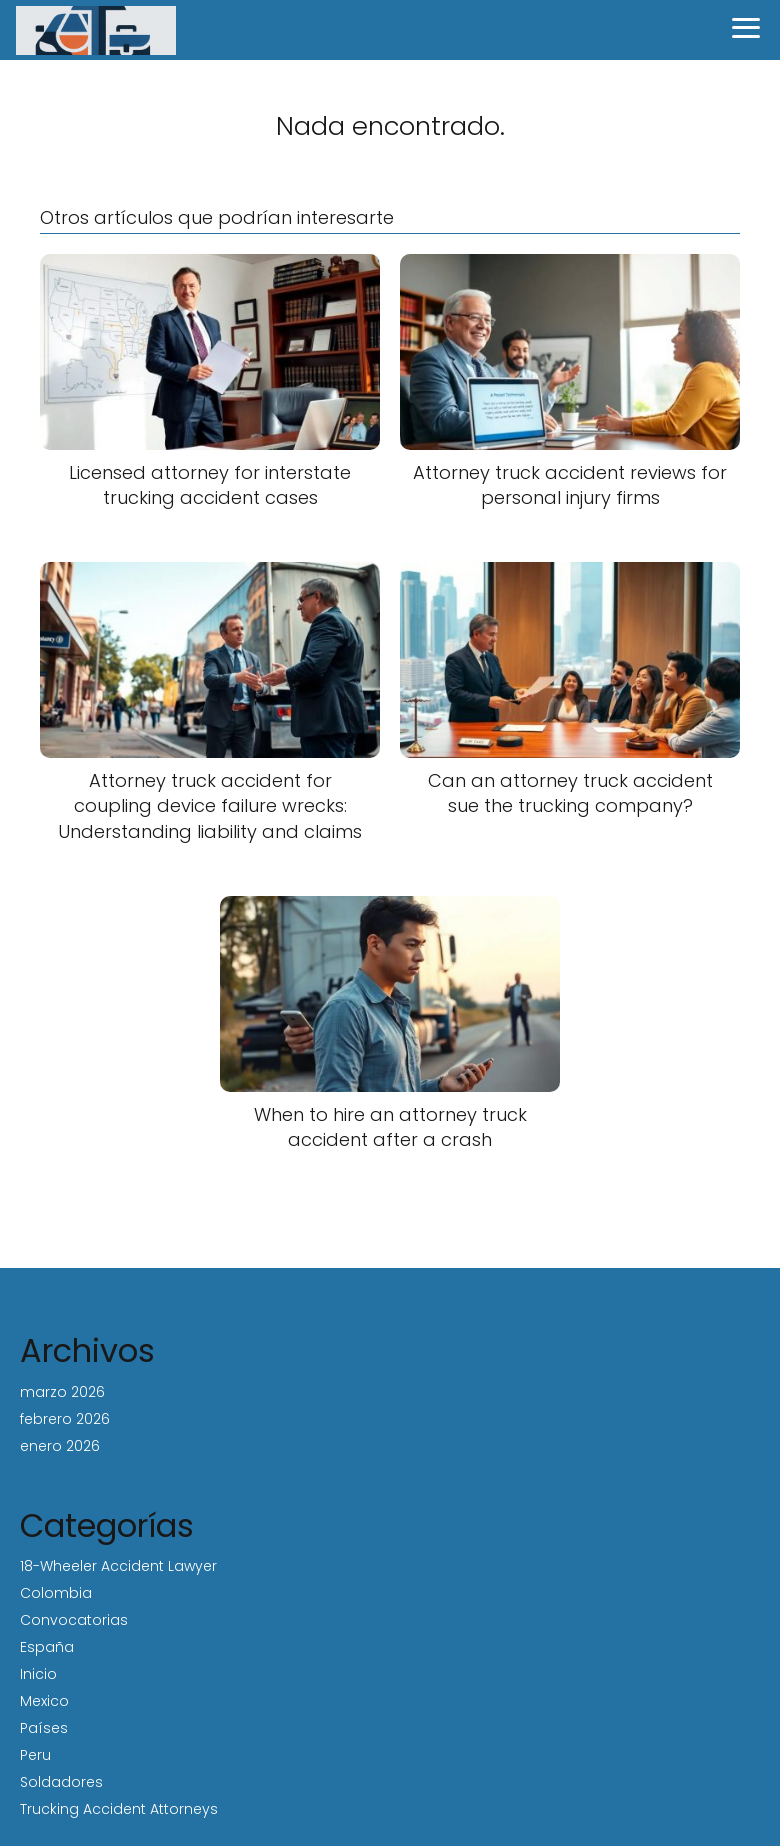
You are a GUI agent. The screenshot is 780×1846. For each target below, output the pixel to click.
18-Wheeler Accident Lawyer (118, 1566)
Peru (35, 1755)
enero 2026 (60, 1446)
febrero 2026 (65, 1419)
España (47, 1647)
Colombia (56, 1593)
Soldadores (61, 1782)
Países (44, 1728)
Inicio (38, 1674)
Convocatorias (74, 1620)
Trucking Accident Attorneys (119, 1809)
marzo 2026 (62, 1392)
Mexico (44, 1701)
